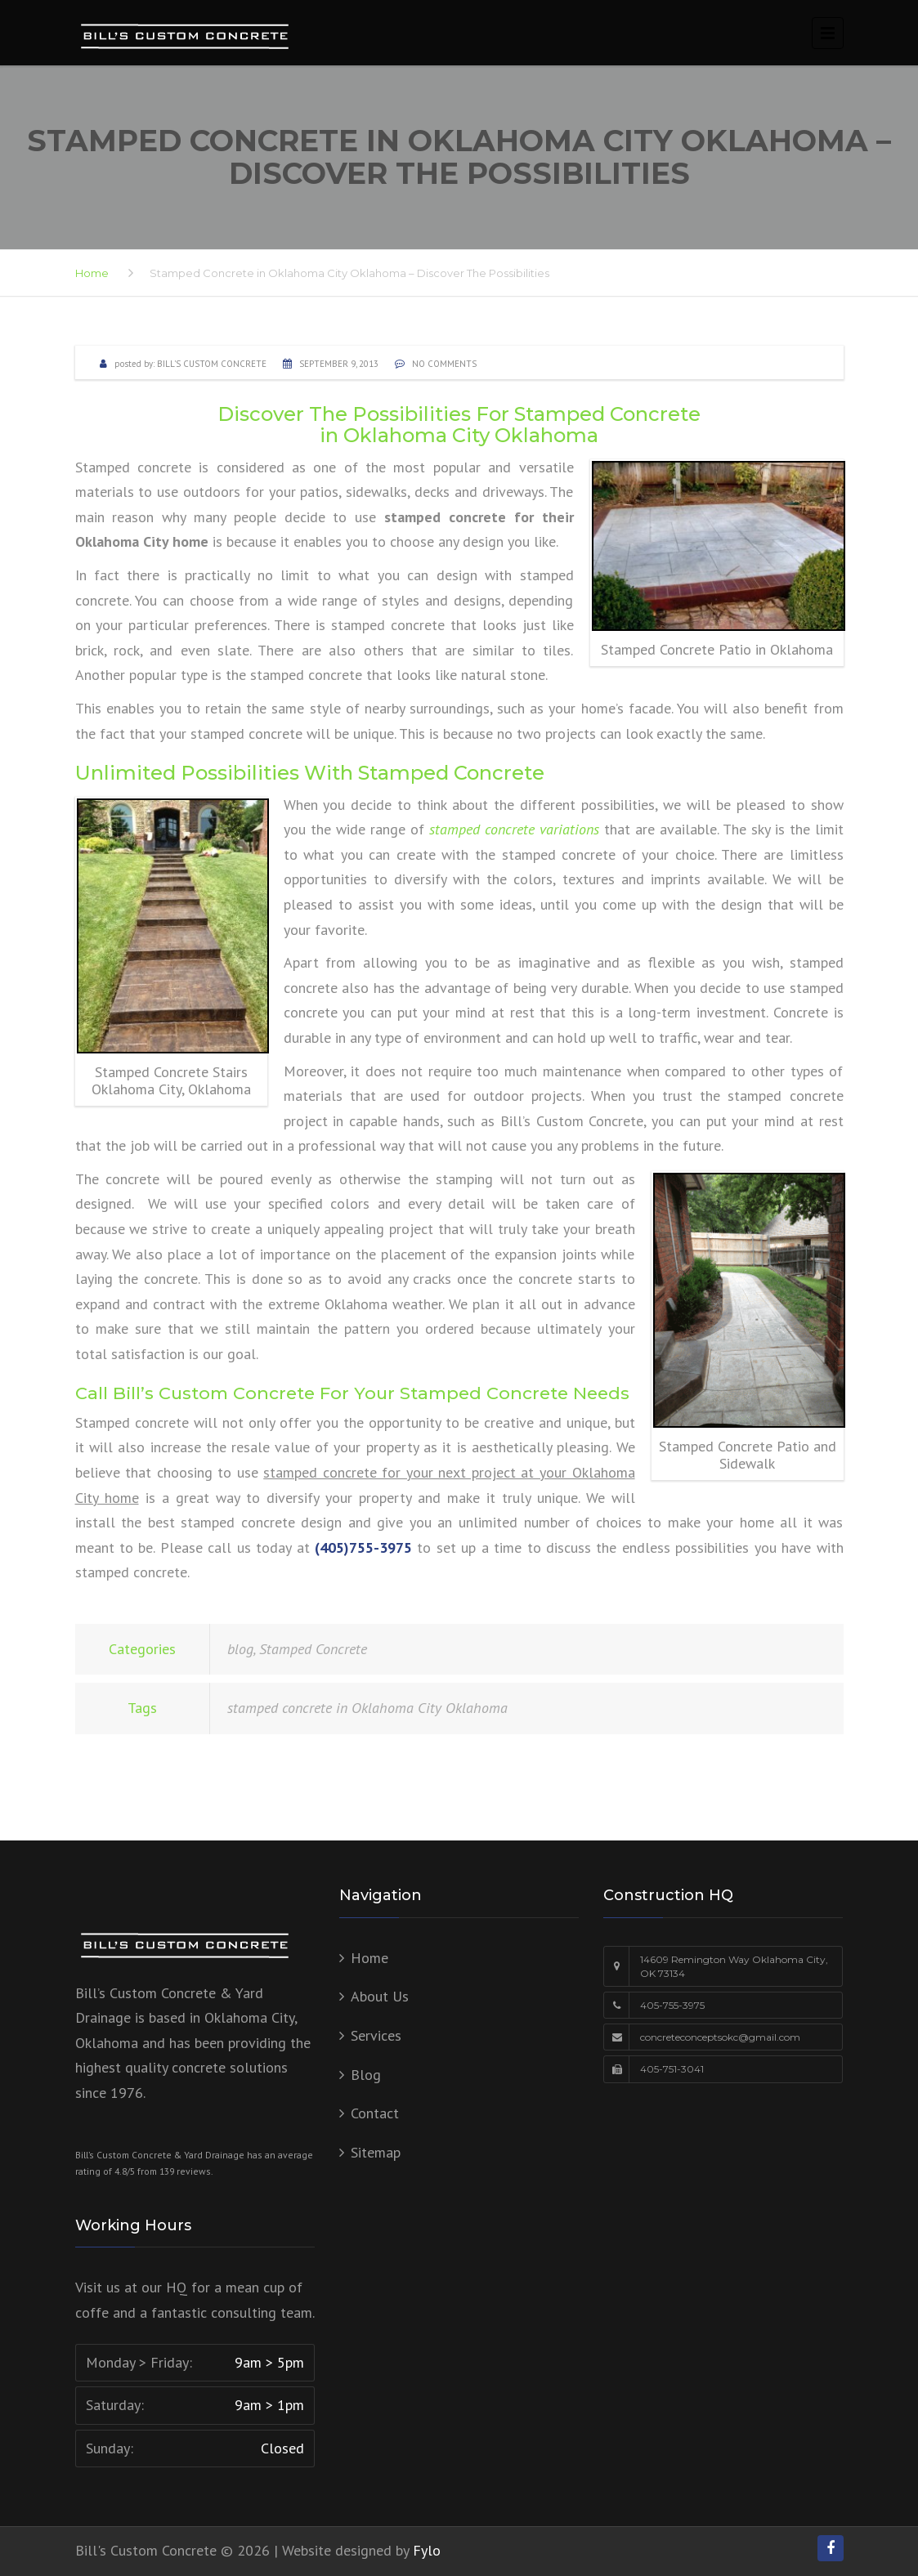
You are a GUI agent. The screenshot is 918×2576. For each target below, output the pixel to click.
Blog (366, 2074)
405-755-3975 (672, 2005)
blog (240, 1648)
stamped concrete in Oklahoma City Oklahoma (367, 1707)
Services (376, 2035)
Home (92, 273)
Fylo (427, 2550)
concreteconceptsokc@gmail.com (720, 2037)
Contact (375, 2113)
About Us (380, 1996)
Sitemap (376, 2152)
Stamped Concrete (313, 1648)
